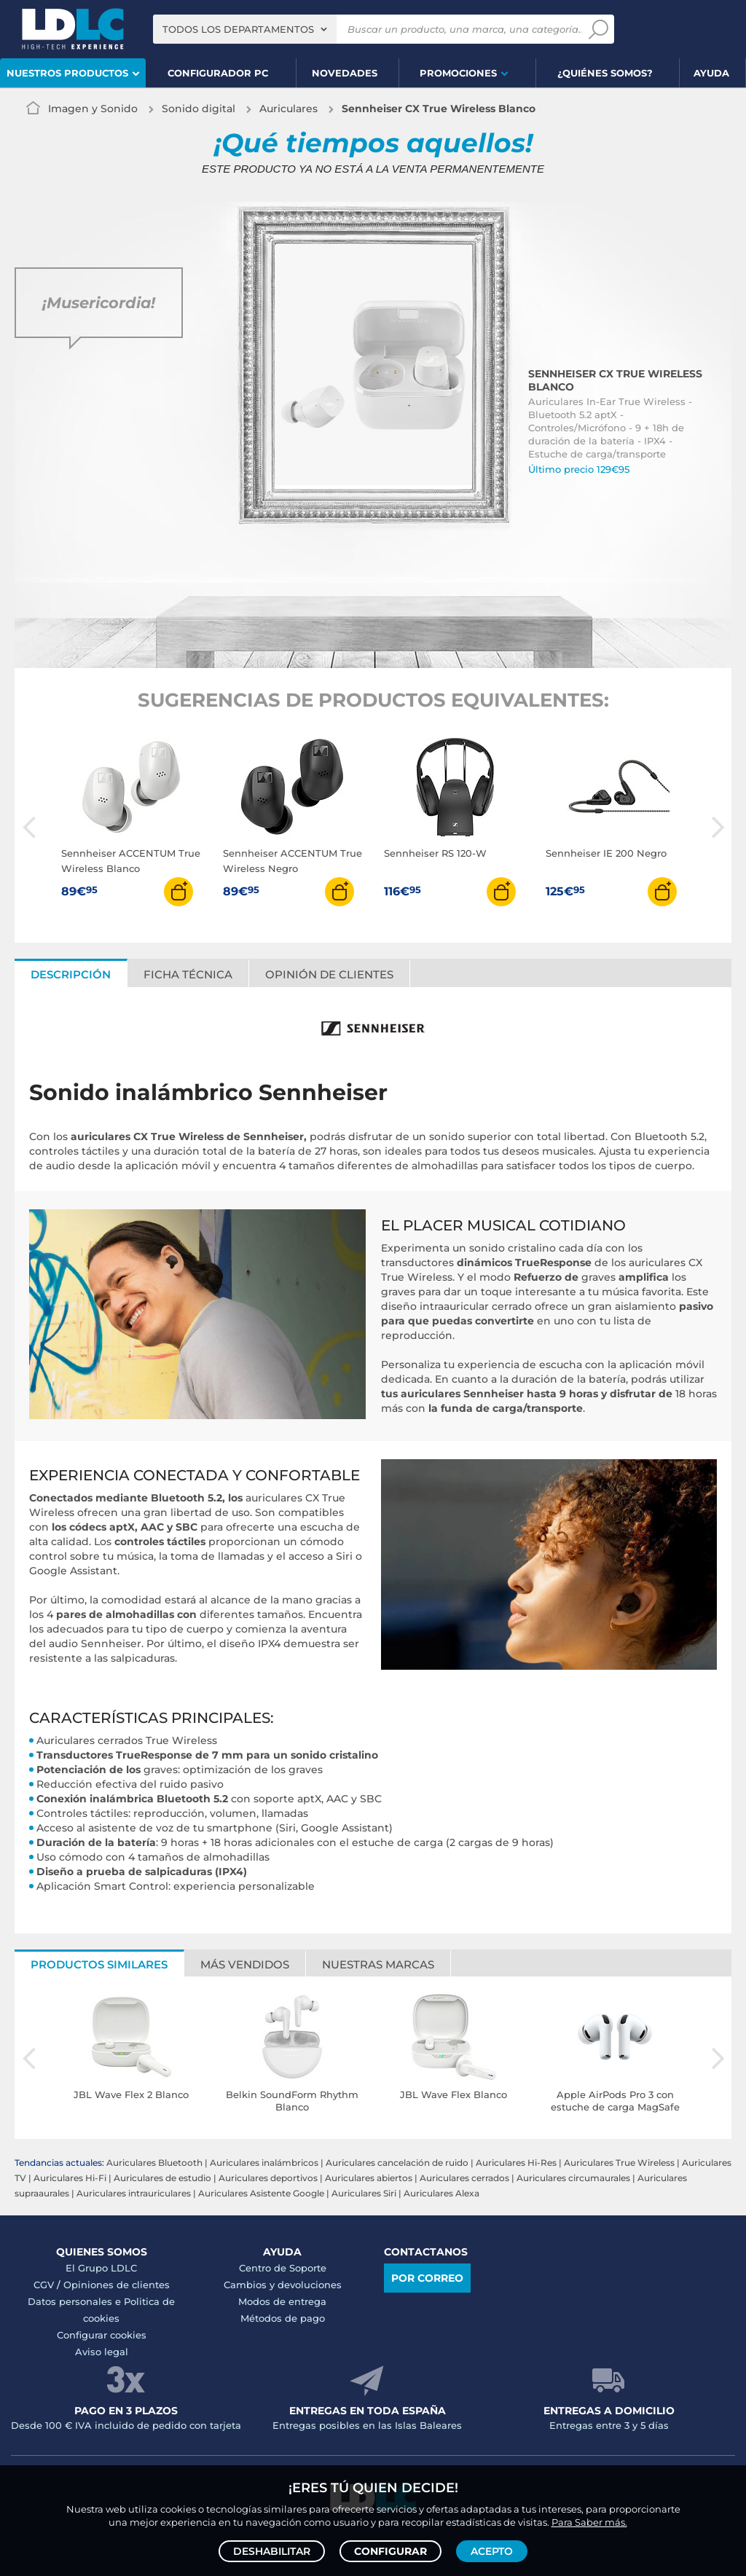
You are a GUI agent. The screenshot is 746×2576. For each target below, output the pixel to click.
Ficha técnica (188, 974)
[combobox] (245, 29)
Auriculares (288, 108)
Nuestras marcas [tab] (378, 1964)
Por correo (427, 2278)
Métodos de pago (282, 2318)
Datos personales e (76, 2301)
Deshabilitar (271, 2551)
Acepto (492, 2551)
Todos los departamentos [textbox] (238, 29)
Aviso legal (101, 2351)
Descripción (71, 974)
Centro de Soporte (282, 2268)
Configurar (390, 2551)
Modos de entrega (282, 2301)
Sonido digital (198, 108)
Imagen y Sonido (93, 108)
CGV (44, 2284)
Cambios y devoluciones (283, 2284)
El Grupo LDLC (101, 2268)
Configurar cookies (101, 2335)
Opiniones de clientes (116, 2284)
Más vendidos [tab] (244, 1964)
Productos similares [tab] (99, 1964)
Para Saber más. (589, 2522)
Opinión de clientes (329, 974)
